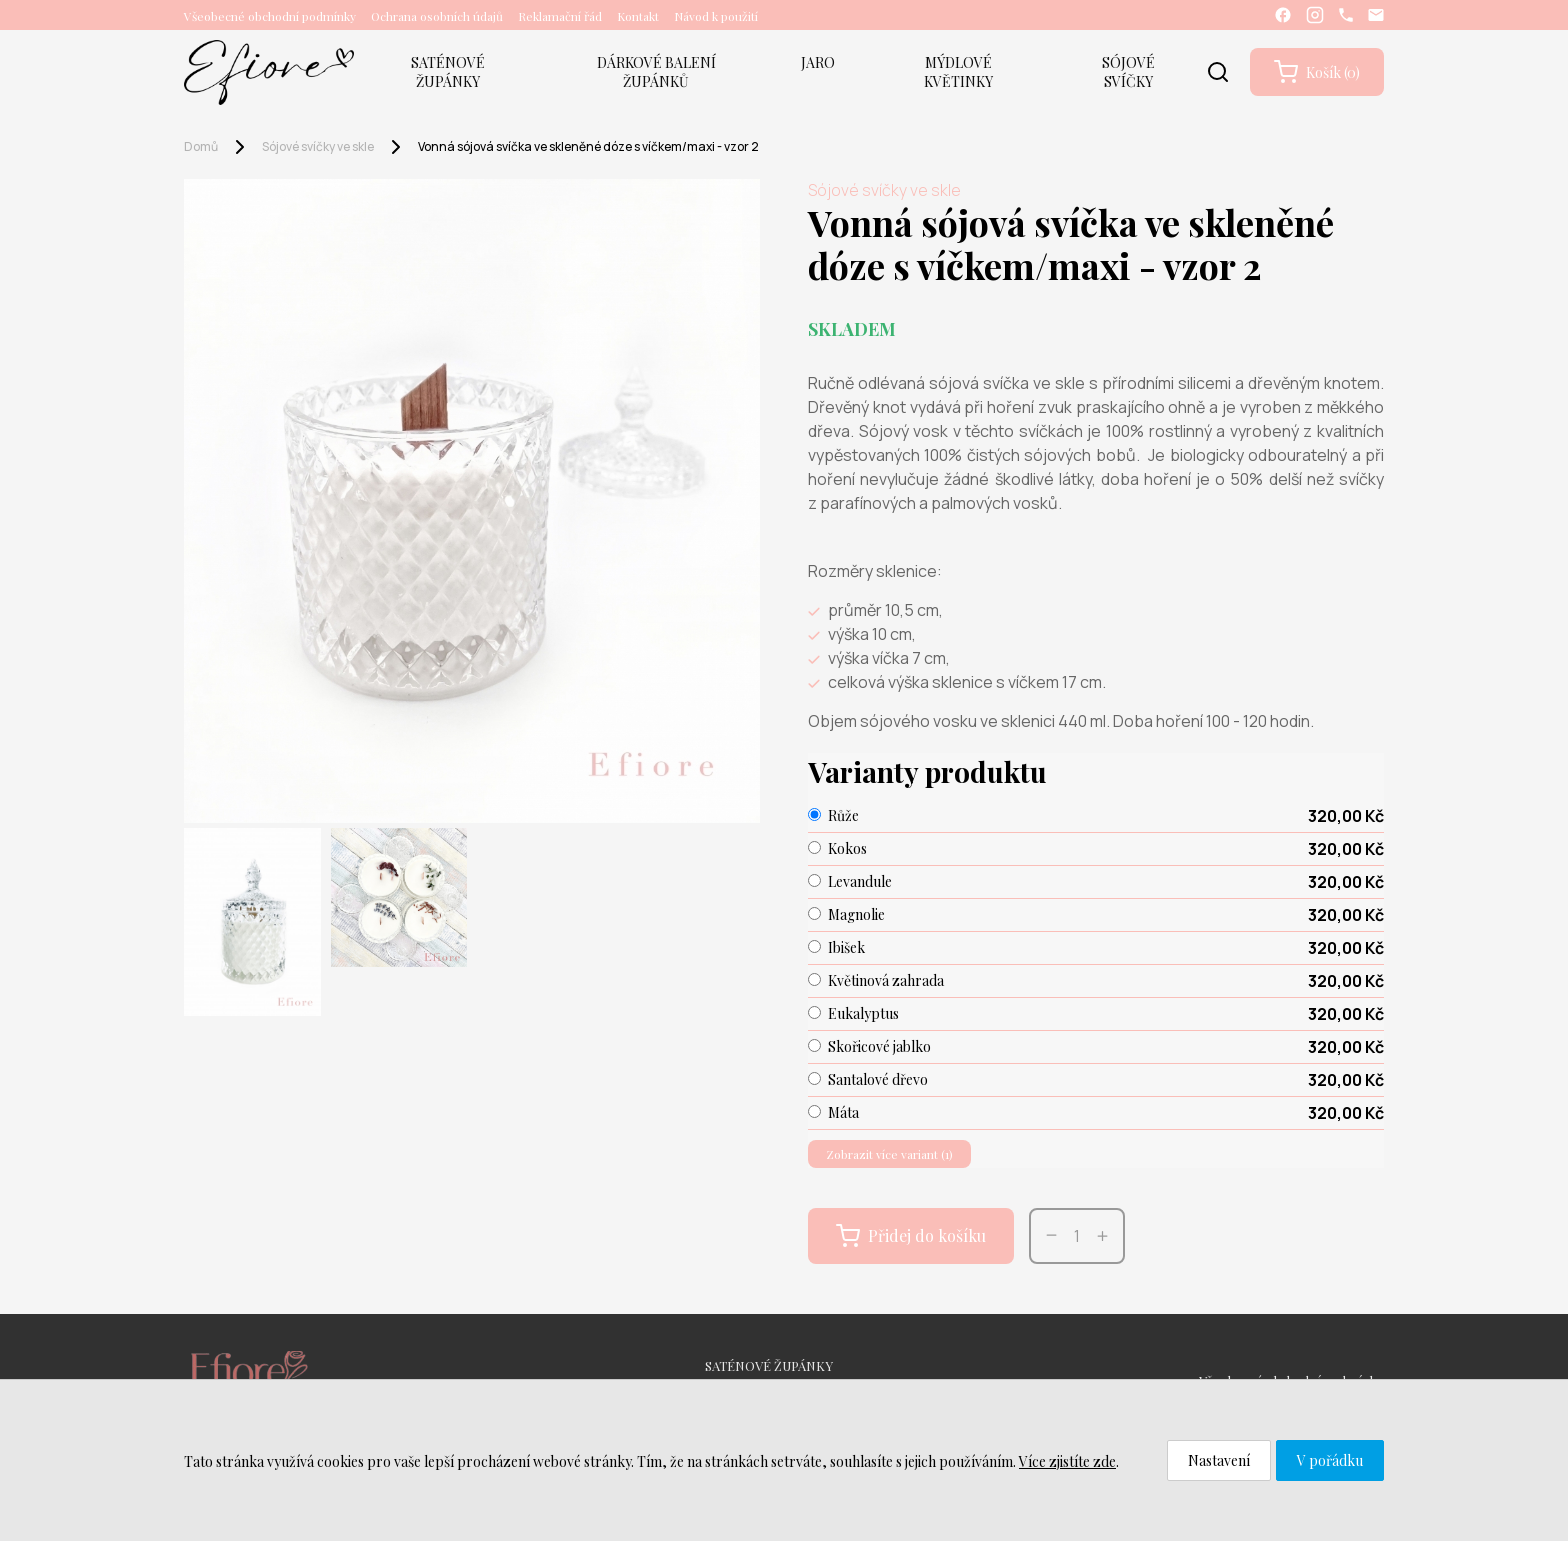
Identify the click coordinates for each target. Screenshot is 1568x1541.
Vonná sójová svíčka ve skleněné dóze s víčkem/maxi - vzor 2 (588, 146)
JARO (818, 62)
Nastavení (1219, 1460)
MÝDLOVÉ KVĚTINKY (958, 72)
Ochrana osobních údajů (437, 16)
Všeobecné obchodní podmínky (270, 16)
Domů (201, 146)
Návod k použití (716, 16)
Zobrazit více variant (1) (889, 1154)
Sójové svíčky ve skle (318, 146)
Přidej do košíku (911, 1236)
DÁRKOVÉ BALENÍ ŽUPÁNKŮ (656, 72)
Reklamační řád (560, 16)
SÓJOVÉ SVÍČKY (1128, 72)
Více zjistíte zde (1067, 1461)
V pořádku (1330, 1460)
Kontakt (638, 16)
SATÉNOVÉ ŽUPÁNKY (448, 72)
